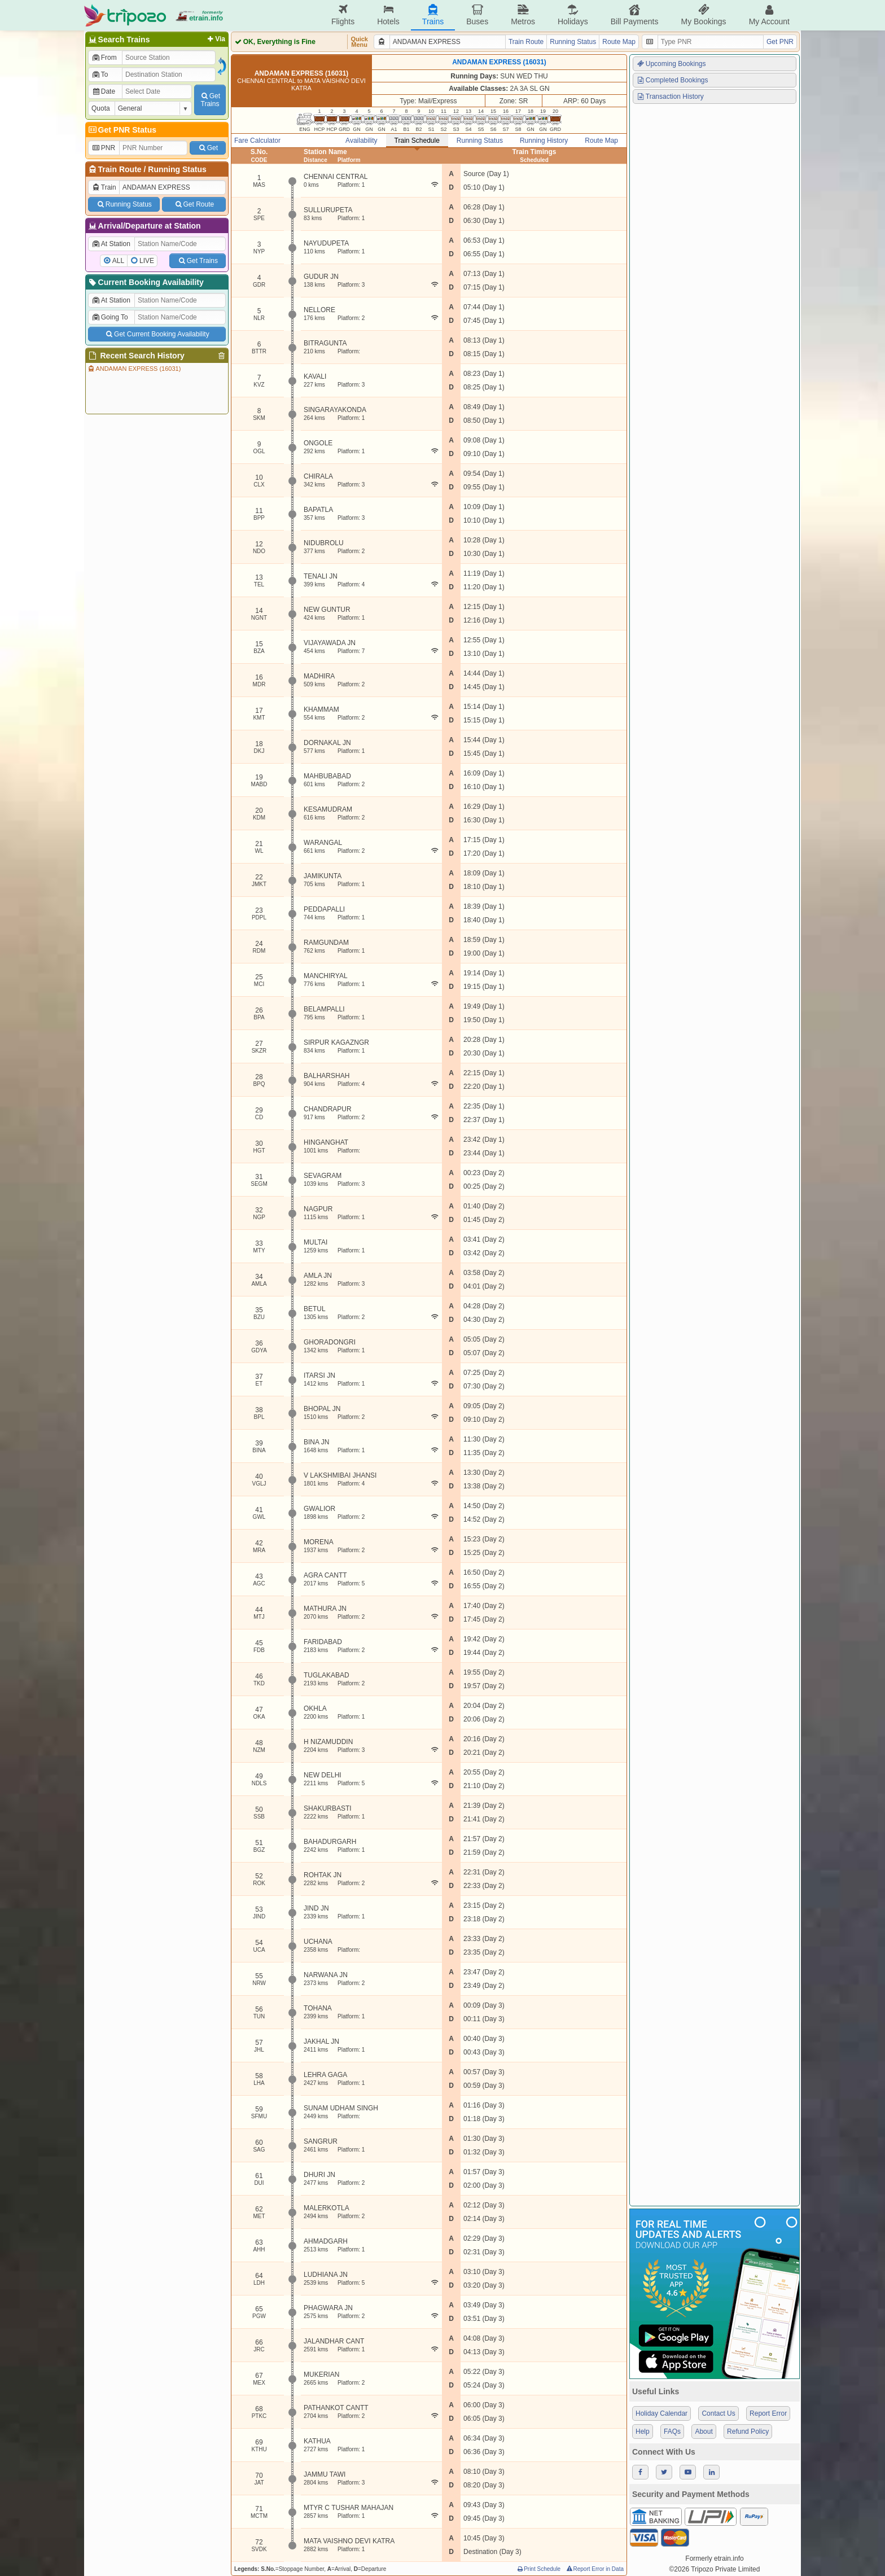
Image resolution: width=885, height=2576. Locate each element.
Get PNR (780, 42)
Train (103, 187)
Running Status (177, 169)
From (104, 58)
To (99, 74)
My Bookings (703, 15)
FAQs (672, 2431)
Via (215, 39)
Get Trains (197, 261)
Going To (109, 317)
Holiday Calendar (661, 2413)
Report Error (768, 2413)
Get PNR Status (121, 129)
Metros (523, 15)
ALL (118, 261)
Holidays (573, 15)
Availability (361, 140)
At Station (110, 244)
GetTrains (210, 100)
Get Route (194, 204)
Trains (433, 15)
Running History (544, 140)
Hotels (388, 15)
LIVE (146, 261)
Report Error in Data (595, 2569)
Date (103, 91)
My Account (769, 15)
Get (208, 148)
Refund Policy (748, 2431)
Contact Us (718, 2413)
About (703, 2431)
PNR (103, 148)
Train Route (120, 169)
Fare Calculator (257, 140)
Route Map (619, 42)
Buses (477, 15)
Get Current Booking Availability (156, 334)
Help (643, 2431)
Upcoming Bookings (671, 64)
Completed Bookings (672, 80)
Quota (100, 108)
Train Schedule (417, 140)
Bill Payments (635, 15)
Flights (342, 15)
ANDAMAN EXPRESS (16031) (134, 368)
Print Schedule (538, 2569)
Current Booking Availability (145, 282)
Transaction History (670, 96)
